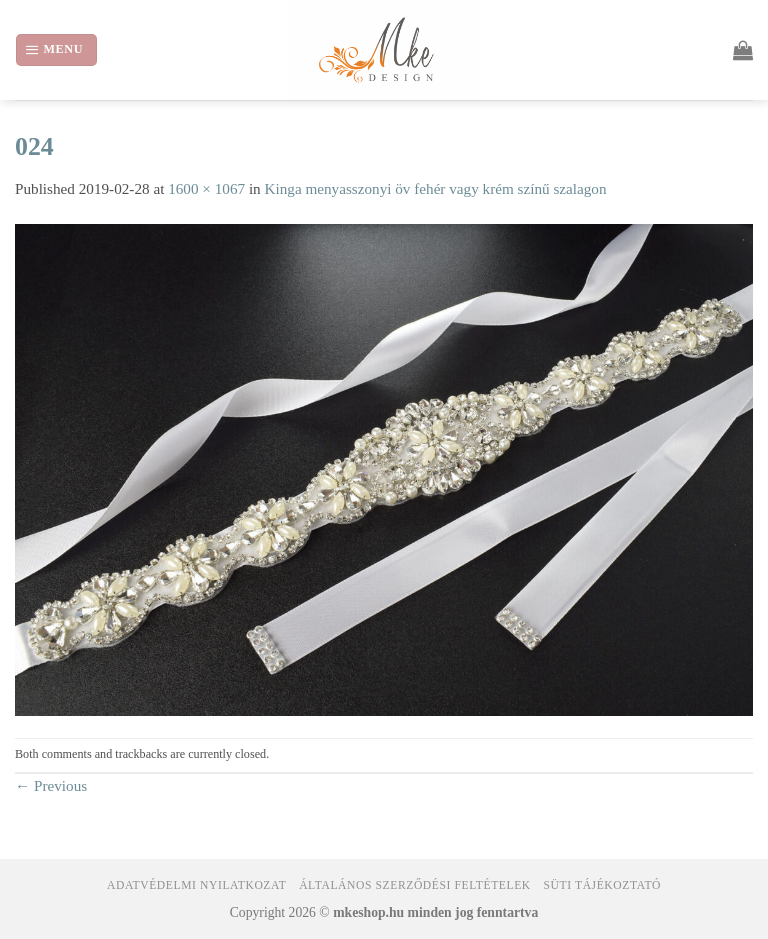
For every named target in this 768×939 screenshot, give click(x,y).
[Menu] (56, 49)
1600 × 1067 (206, 188)
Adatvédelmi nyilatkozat (196, 885)
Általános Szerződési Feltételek (415, 885)
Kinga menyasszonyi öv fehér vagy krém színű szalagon (436, 188)
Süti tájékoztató (602, 885)
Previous (51, 785)
